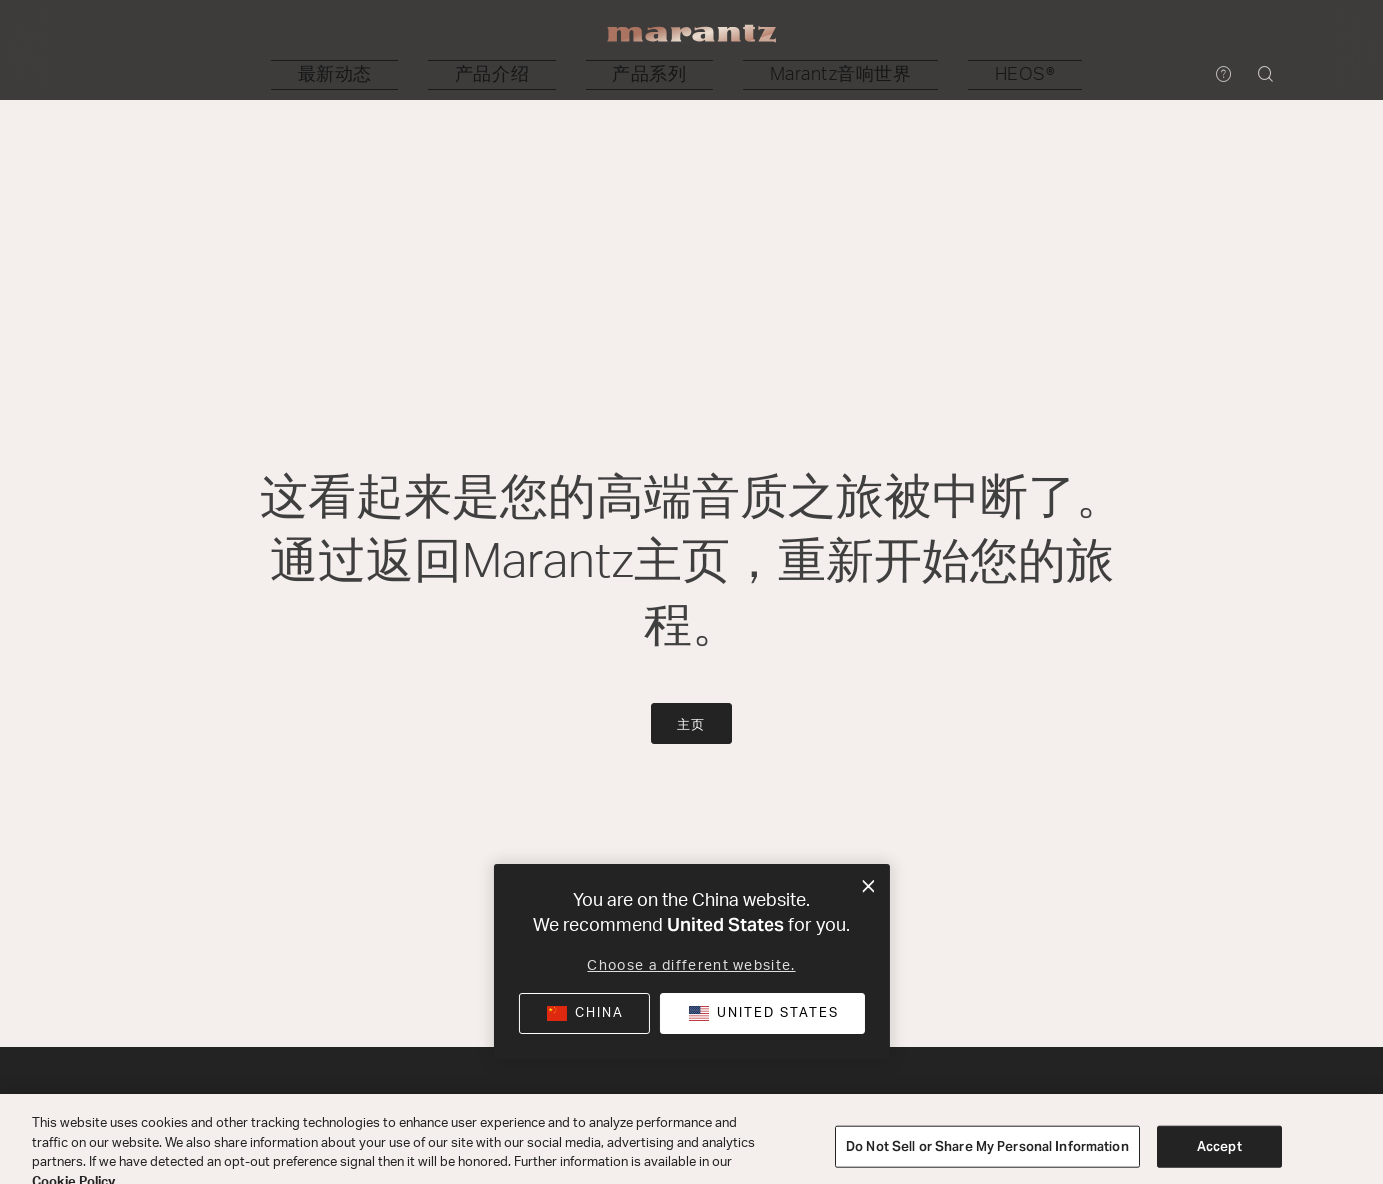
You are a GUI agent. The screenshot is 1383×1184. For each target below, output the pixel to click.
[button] (475, 75)
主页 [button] (692, 725)
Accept (1219, 1161)
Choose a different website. (691, 966)
